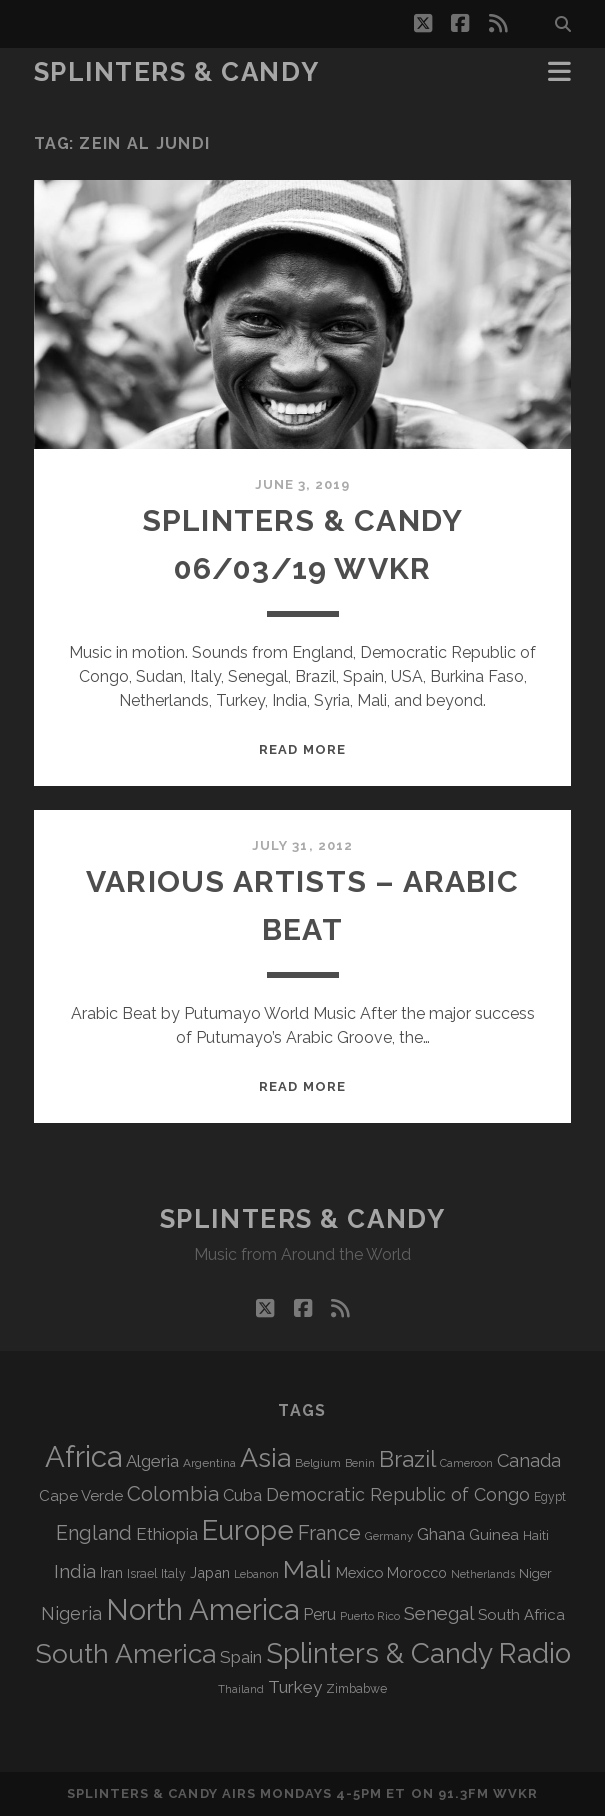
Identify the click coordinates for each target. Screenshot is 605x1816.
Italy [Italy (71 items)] (173, 1573)
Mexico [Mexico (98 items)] (359, 1572)
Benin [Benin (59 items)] (360, 1463)
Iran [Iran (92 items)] (111, 1573)
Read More (302, 749)
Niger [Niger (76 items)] (535, 1573)
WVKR (515, 1793)
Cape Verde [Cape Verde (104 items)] (81, 1496)
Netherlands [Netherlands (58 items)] (483, 1574)
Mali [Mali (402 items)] (307, 1569)
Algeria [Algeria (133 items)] (152, 1461)
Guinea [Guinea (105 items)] (494, 1535)
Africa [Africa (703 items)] (83, 1456)
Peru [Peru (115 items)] (319, 1614)
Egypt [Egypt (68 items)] (550, 1497)
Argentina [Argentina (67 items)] (209, 1463)
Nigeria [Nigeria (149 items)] (71, 1613)
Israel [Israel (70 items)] (142, 1574)
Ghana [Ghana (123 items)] (441, 1534)
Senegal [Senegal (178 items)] (439, 1613)
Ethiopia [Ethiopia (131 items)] (167, 1534)
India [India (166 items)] (75, 1571)
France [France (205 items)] (329, 1533)
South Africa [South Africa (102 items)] (521, 1614)
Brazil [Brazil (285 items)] (407, 1459)
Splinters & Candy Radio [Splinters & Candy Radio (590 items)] (418, 1653)
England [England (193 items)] (94, 1533)
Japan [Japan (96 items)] (210, 1572)
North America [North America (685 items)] (202, 1610)
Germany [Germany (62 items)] (389, 1536)
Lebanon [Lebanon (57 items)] (256, 1574)
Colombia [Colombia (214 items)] (173, 1494)
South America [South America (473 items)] (125, 1653)
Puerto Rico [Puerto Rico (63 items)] (370, 1616)
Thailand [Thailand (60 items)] (241, 1689)
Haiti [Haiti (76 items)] (536, 1535)
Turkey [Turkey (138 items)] (295, 1687)
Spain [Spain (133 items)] (241, 1657)
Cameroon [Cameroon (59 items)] (466, 1463)
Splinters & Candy (177, 72)
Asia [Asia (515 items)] (265, 1457)
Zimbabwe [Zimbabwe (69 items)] (356, 1689)
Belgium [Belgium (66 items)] (318, 1463)
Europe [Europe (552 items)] (248, 1530)
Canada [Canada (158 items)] (529, 1460)
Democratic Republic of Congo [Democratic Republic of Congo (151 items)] (398, 1494)
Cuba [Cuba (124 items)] (242, 1495)
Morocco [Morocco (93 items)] (417, 1573)
